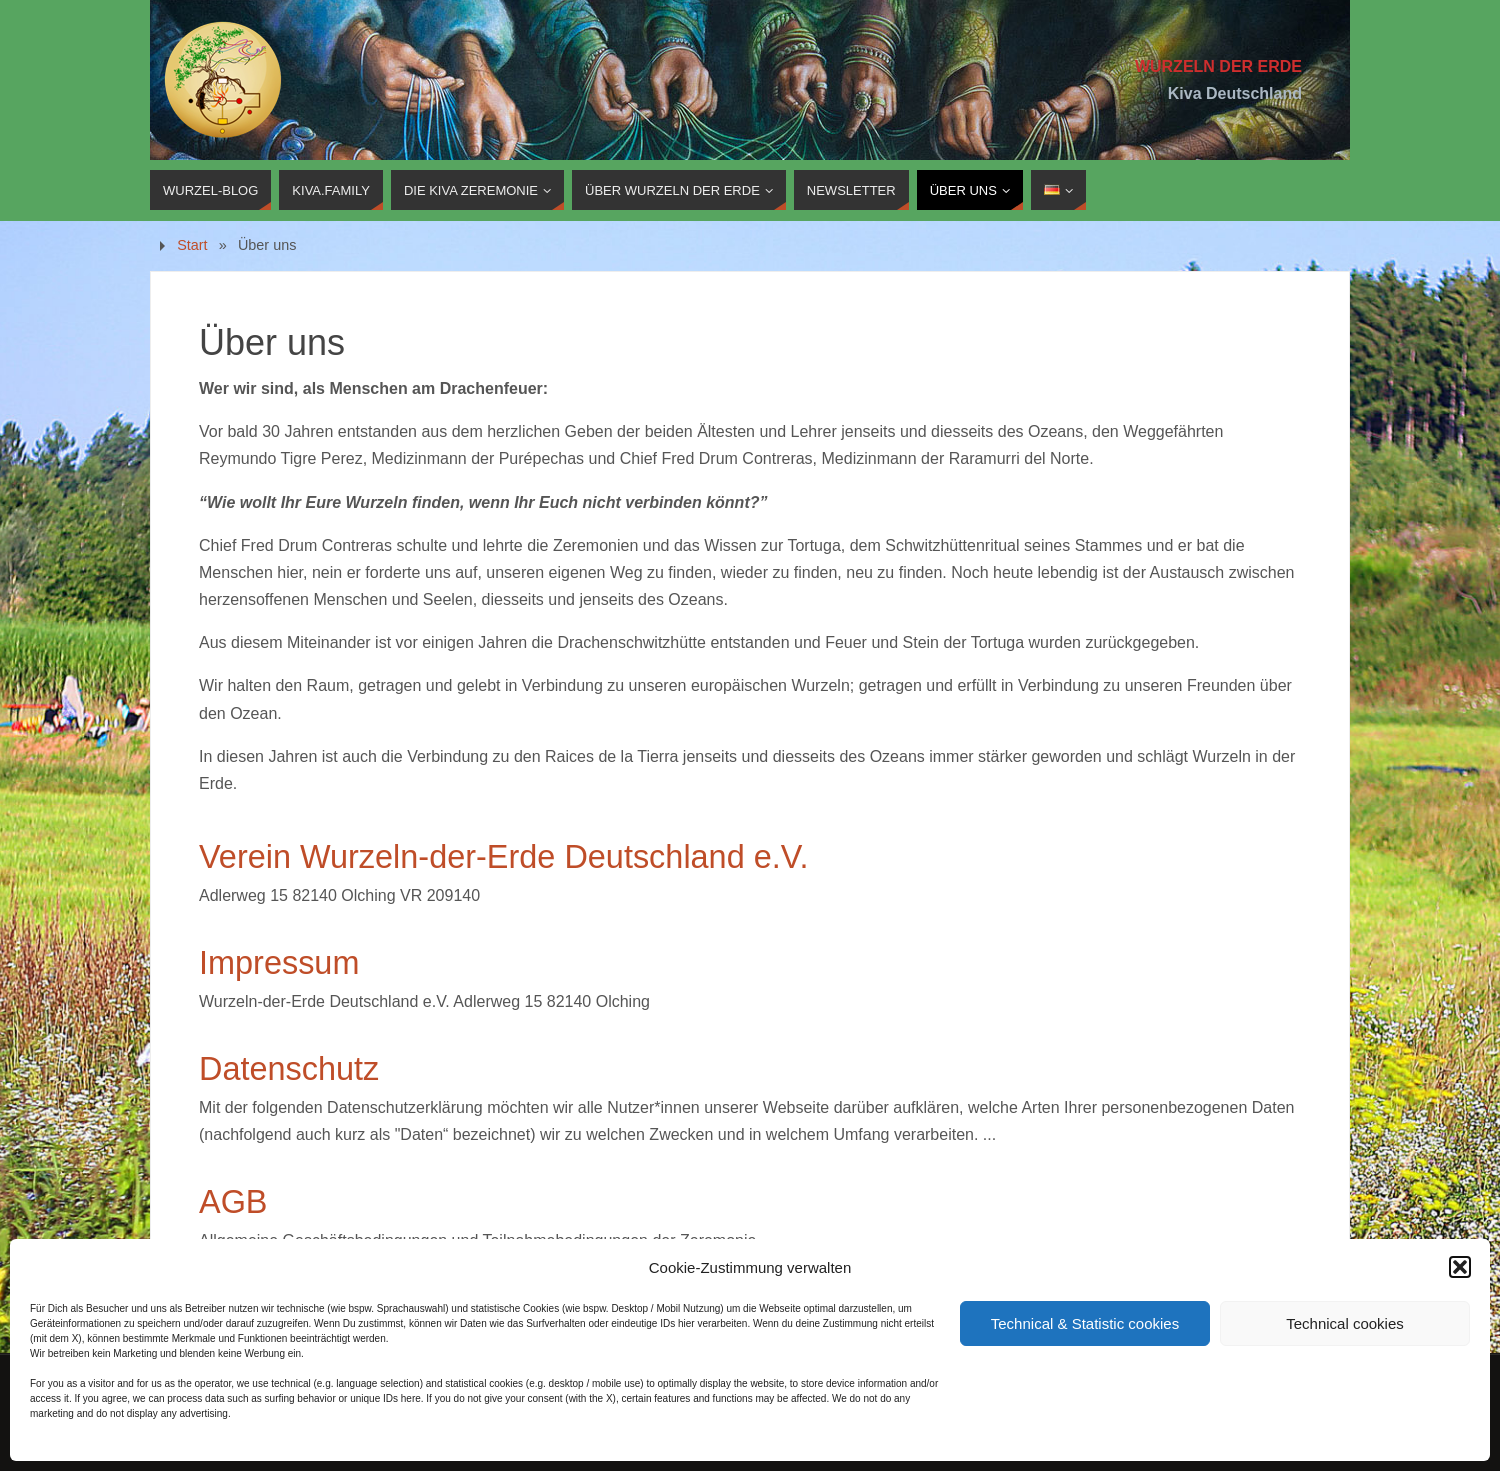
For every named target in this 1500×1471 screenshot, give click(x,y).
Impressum (279, 963)
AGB (233, 1202)
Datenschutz (289, 1069)
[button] (1460, 1267)
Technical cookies (1345, 1323)
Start (192, 245)
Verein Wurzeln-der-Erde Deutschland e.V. (503, 857)
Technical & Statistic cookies (1085, 1323)
